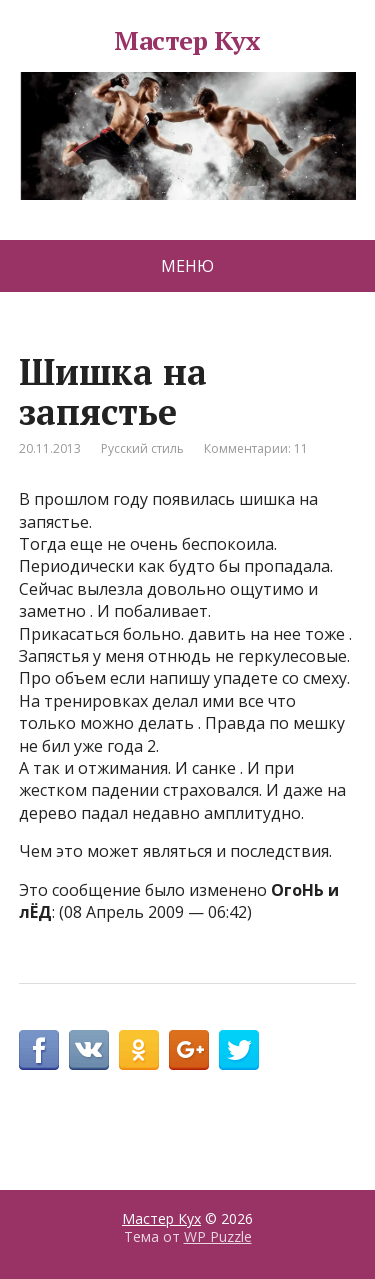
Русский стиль (142, 448)
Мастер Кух (188, 115)
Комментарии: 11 (256, 448)
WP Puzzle (218, 1236)
